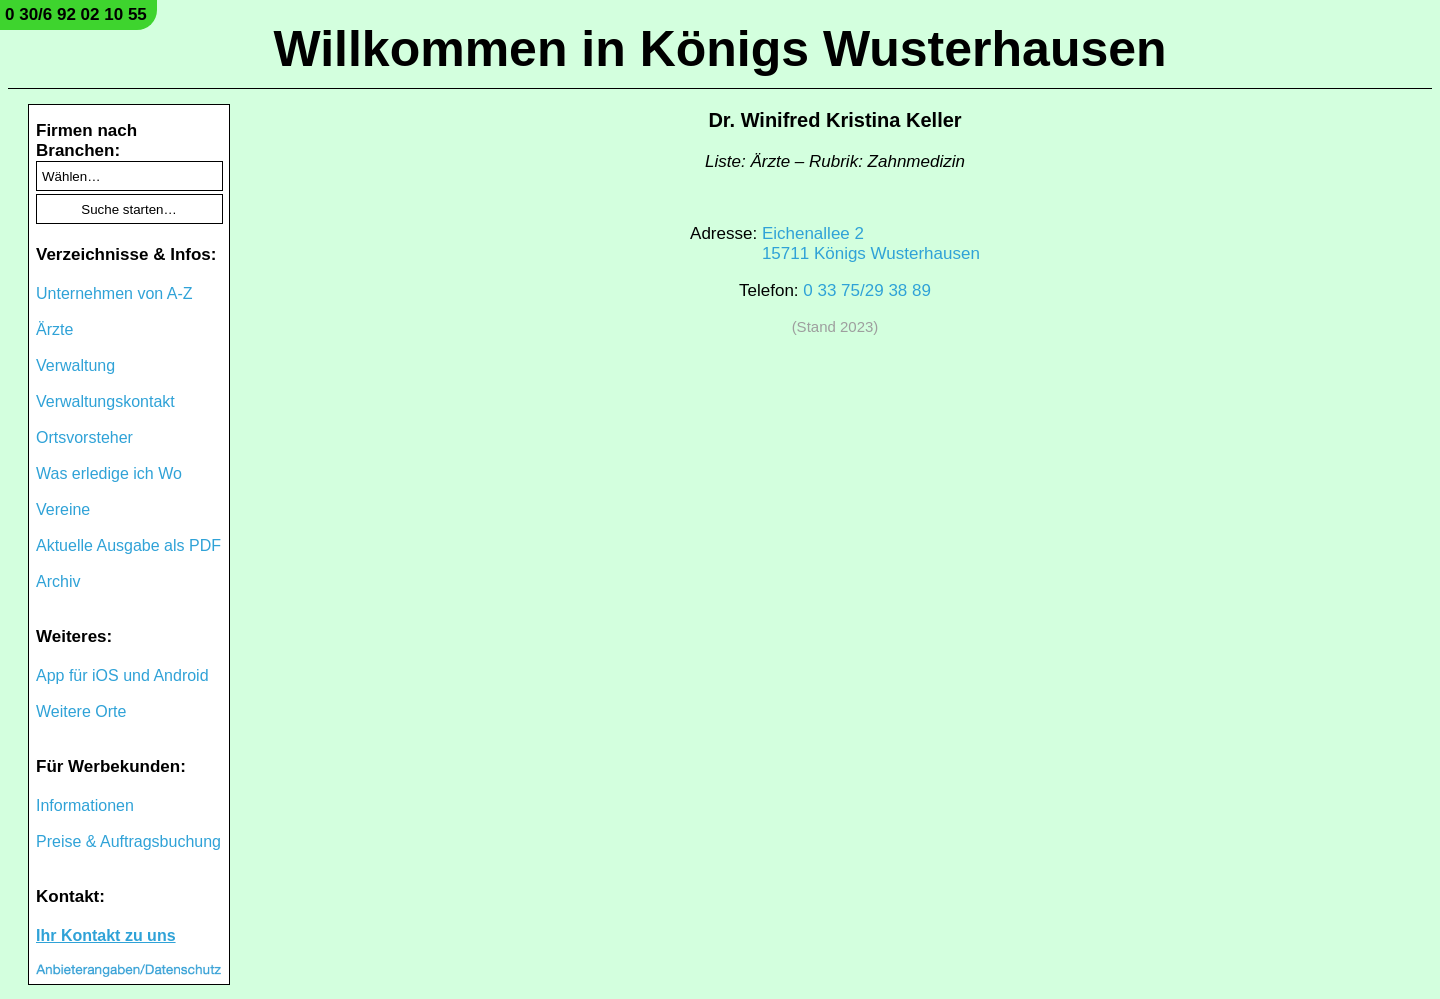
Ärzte (54, 329)
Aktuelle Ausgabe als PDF (128, 545)
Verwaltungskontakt (105, 401)
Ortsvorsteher (84, 437)
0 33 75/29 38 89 (867, 290)
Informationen (85, 805)
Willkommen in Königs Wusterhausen (719, 49)
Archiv (58, 581)
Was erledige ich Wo (109, 473)
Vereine (63, 509)
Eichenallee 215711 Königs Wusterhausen (871, 243)
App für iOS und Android (122, 675)
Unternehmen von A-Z (114, 293)
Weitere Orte (81, 711)
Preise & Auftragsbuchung (128, 841)
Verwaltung (75, 365)
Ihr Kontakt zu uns (106, 935)
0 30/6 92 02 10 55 (76, 14)
